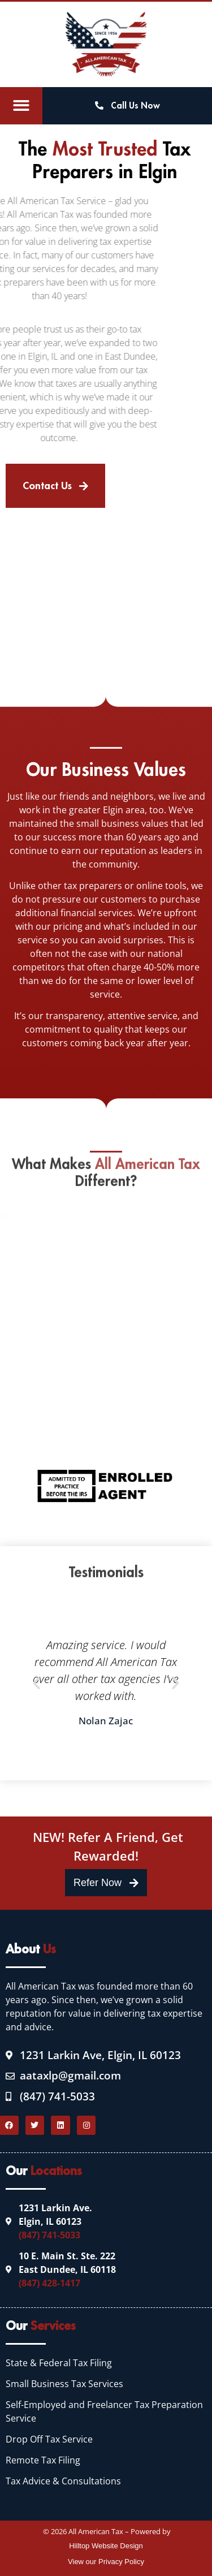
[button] (21, 106)
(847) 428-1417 (49, 2283)
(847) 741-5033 (49, 2235)
